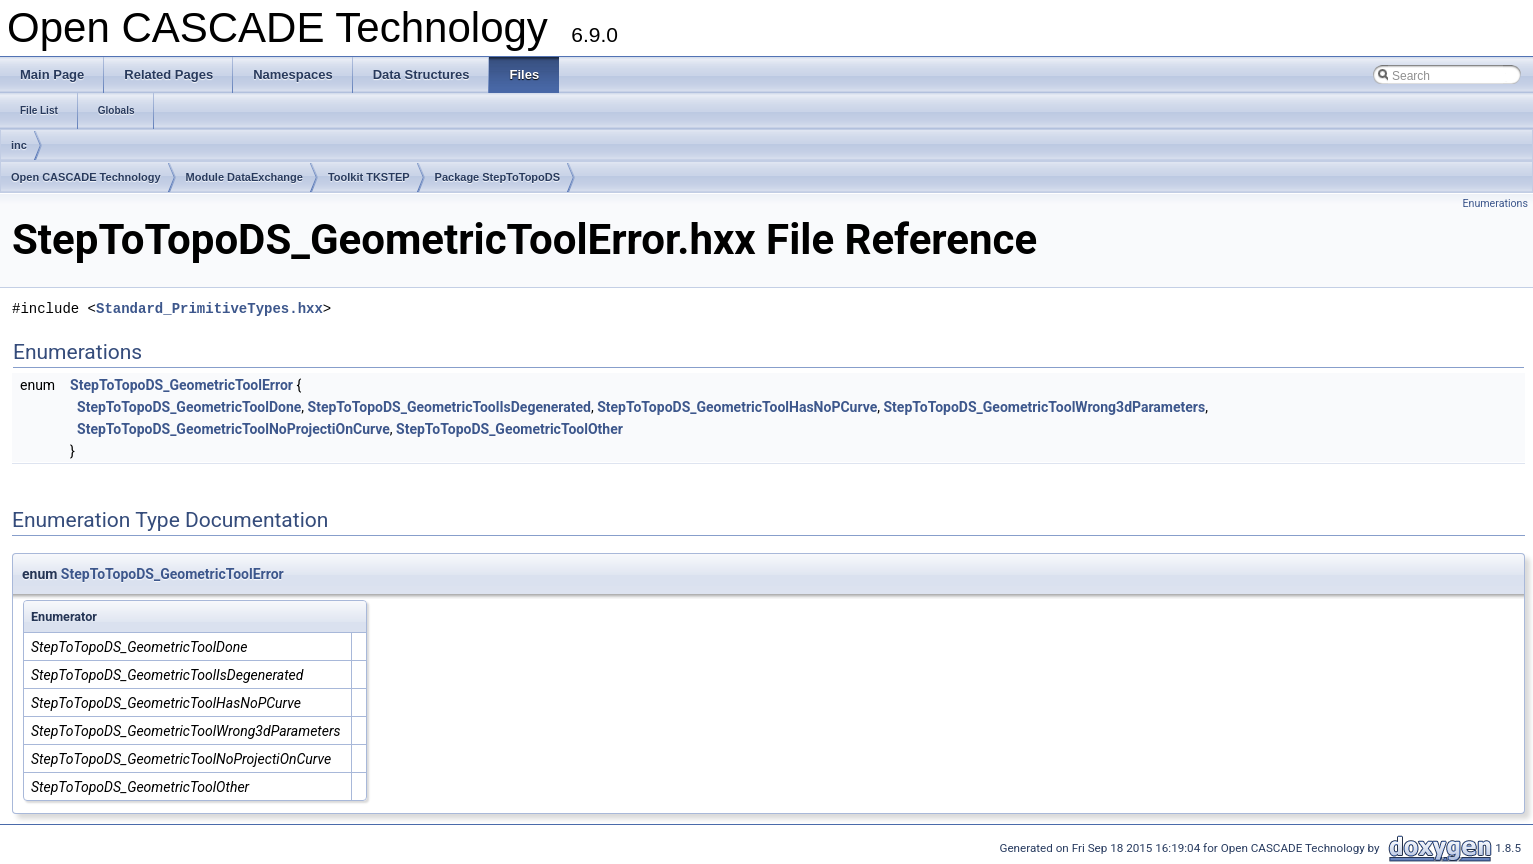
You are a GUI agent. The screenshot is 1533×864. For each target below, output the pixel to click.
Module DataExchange (244, 177)
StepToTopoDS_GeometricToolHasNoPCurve (737, 407)
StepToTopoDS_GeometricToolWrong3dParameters (1044, 407)
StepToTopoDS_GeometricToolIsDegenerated (449, 407)
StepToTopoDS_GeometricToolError (181, 385)
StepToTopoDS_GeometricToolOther (509, 429)
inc (19, 145)
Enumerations (1495, 203)
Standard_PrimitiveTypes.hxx (209, 308)
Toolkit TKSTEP (369, 177)
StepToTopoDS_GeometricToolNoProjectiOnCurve (233, 429)
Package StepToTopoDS (498, 177)
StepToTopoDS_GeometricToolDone (189, 407)
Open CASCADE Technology (86, 177)
